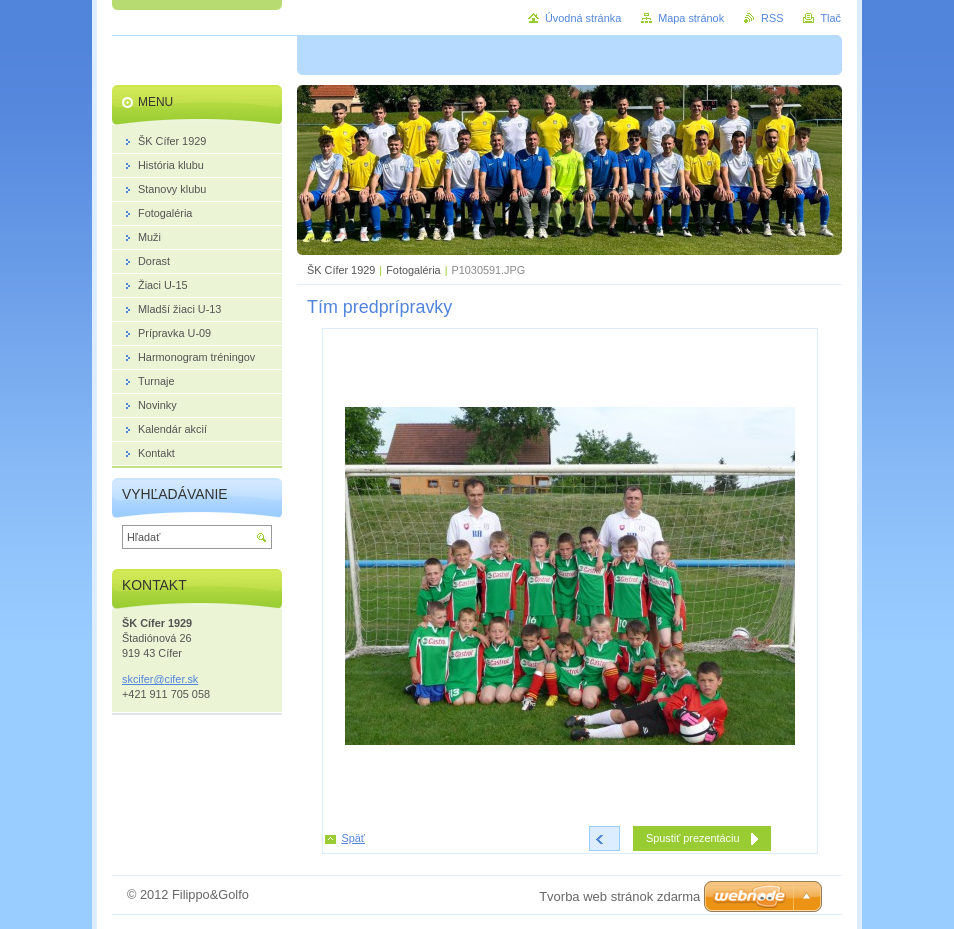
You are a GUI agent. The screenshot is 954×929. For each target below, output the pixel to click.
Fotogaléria (413, 270)
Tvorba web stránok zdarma (619, 896)
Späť (353, 838)
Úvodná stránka (583, 18)
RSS (772, 18)
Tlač (830, 18)
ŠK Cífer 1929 (341, 270)
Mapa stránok (691, 18)
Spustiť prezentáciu (693, 838)
